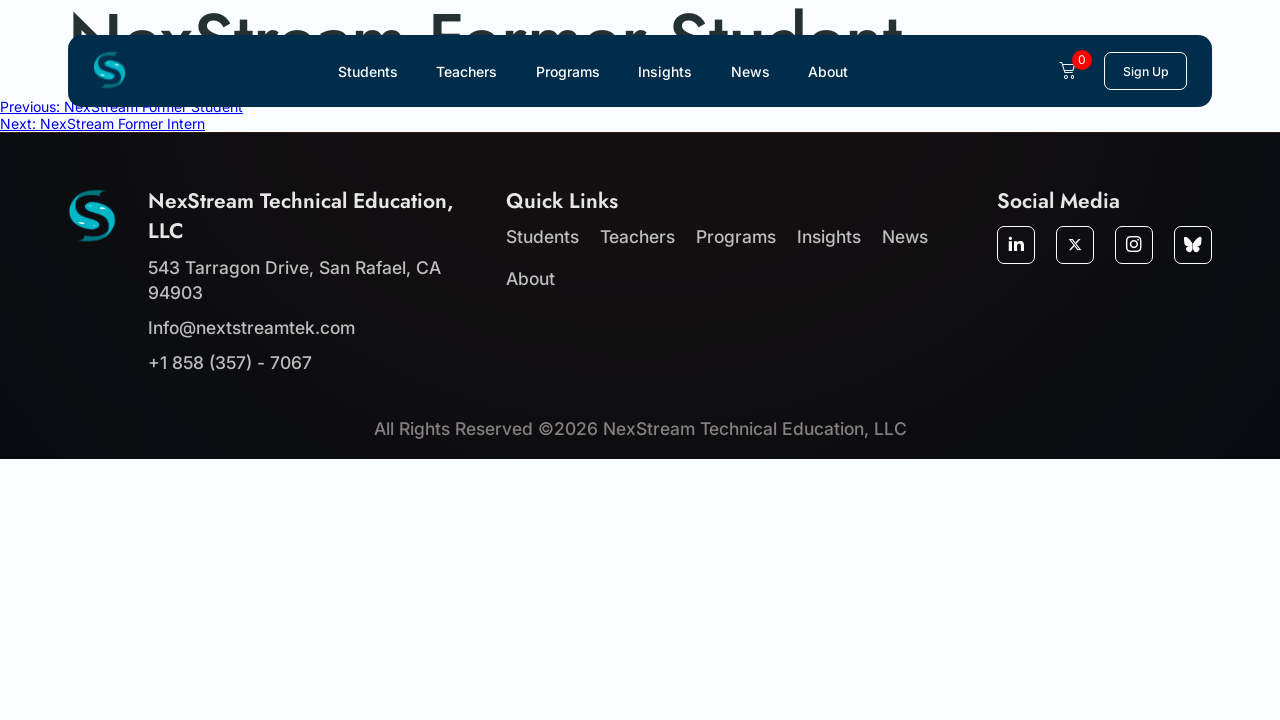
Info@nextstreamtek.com (251, 327)
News (750, 71)
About (828, 71)
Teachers (466, 71)
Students (368, 71)
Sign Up (1146, 71)
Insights (665, 71)
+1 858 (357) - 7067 (230, 362)
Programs (568, 71)
